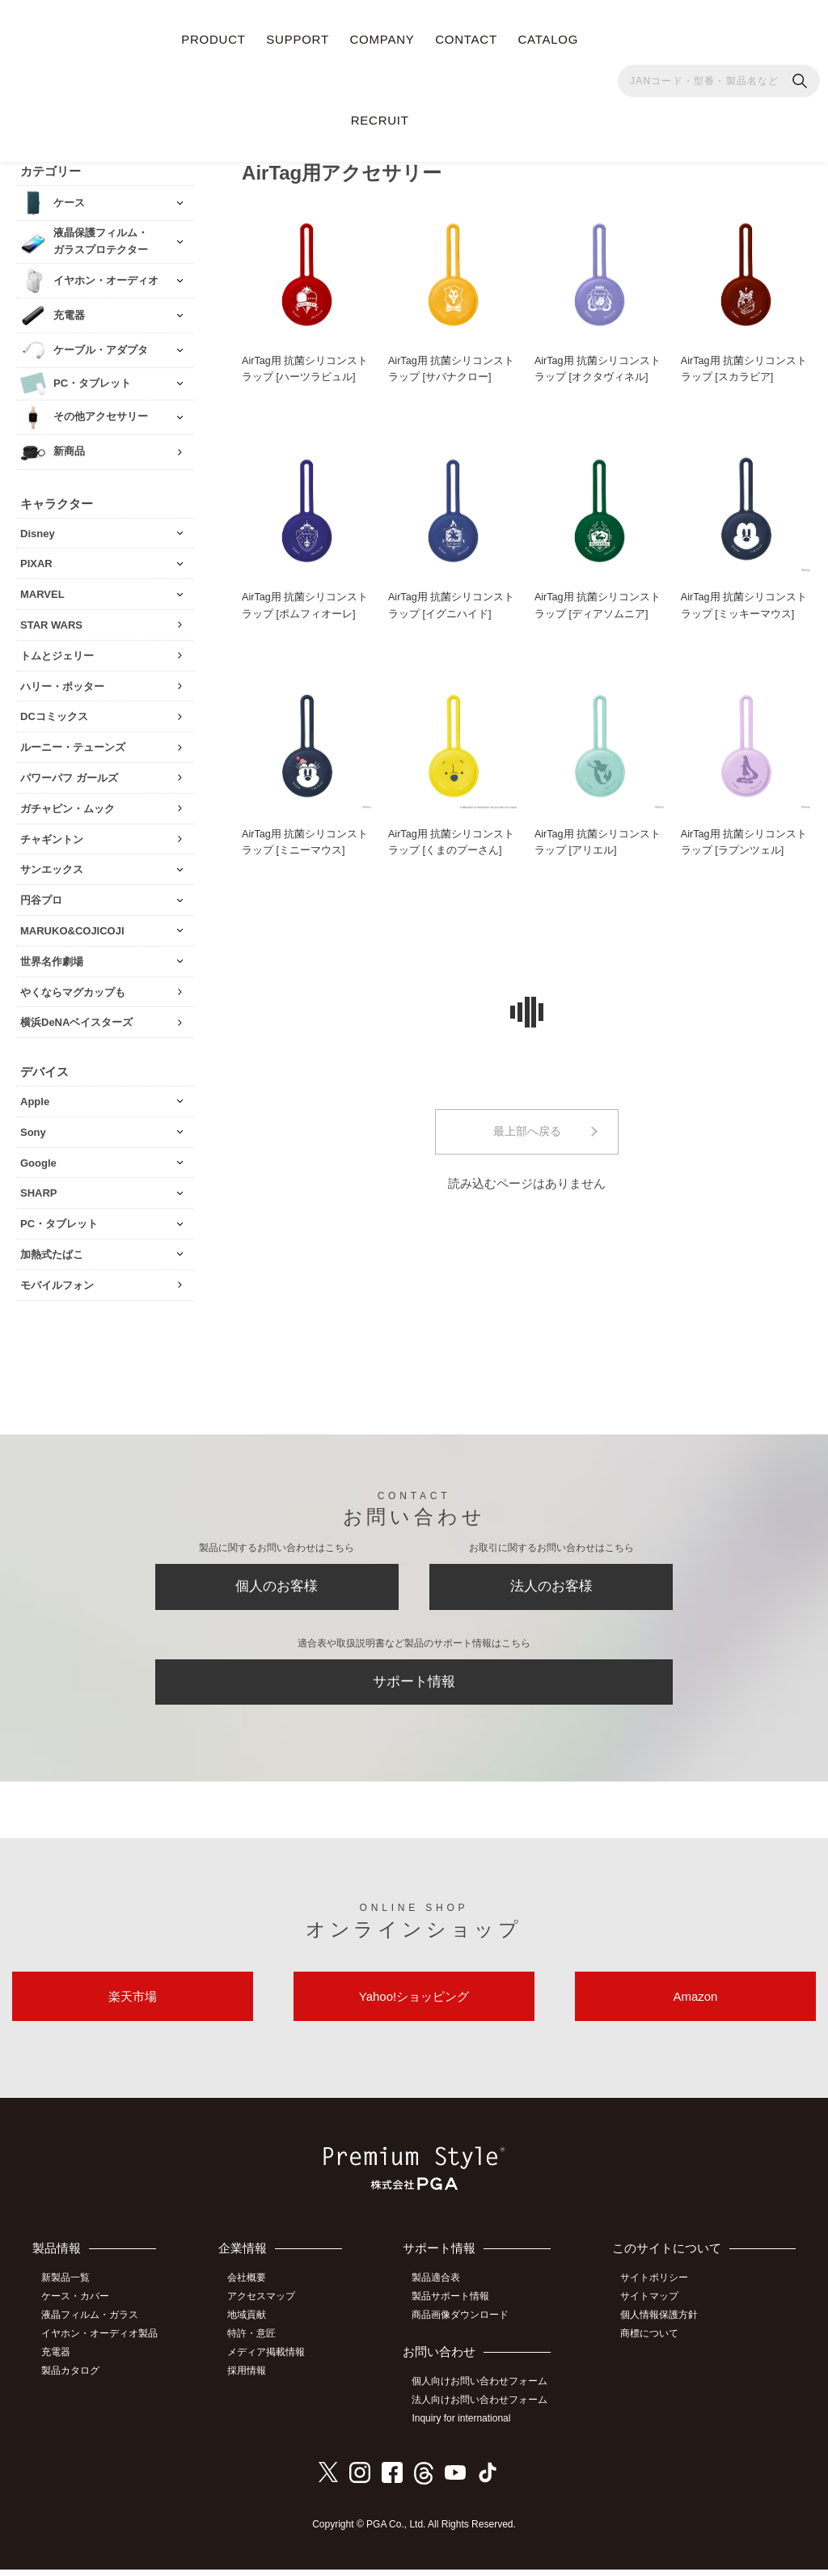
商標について (653, 2342)
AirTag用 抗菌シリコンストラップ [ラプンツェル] (744, 840)
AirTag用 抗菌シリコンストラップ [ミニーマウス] (305, 840)
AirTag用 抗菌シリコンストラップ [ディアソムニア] (597, 602)
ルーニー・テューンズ (72, 744)
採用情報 (252, 2378)
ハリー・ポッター (62, 682)
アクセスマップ (267, 2306)
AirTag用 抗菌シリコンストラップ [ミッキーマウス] (744, 602)
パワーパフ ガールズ (69, 774)
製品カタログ (73, 2378)
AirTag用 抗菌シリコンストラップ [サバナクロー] (451, 365)
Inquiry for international (465, 2426)
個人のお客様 (276, 1586)
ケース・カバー (78, 2306)
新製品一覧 (68, 2288)
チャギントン (51, 835)
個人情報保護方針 (663, 2324)
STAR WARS (51, 621)
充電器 (59, 2360)
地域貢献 (252, 2324)
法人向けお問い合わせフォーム (484, 2408)
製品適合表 (440, 2288)
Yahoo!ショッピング (414, 2004)
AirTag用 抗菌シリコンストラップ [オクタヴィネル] (597, 365)
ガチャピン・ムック (67, 805)
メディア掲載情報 (271, 2360)
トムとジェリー (57, 652)
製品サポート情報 (455, 2306)
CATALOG (548, 39)
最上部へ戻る (527, 1131)
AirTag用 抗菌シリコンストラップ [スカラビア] (744, 365)
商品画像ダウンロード (464, 2324)
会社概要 (252, 2288)
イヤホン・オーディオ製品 (102, 2342)
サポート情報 (414, 1685)
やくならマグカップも (72, 988)
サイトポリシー (658, 2288)
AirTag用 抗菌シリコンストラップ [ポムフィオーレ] (305, 602)
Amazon (695, 2004)
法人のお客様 (551, 1586)
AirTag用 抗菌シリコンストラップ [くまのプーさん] (451, 840)
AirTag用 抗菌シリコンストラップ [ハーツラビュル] (305, 365)
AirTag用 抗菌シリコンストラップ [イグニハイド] (451, 602)
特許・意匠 (257, 2342)
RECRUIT (380, 120)
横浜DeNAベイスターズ (76, 1019)
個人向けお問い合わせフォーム (484, 2390)
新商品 (69, 448)
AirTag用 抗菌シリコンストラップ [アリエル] (597, 840)
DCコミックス (54, 713)
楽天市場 (132, 2004)
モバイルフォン (57, 1281)
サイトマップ (653, 2306)
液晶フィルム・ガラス (93, 2324)
